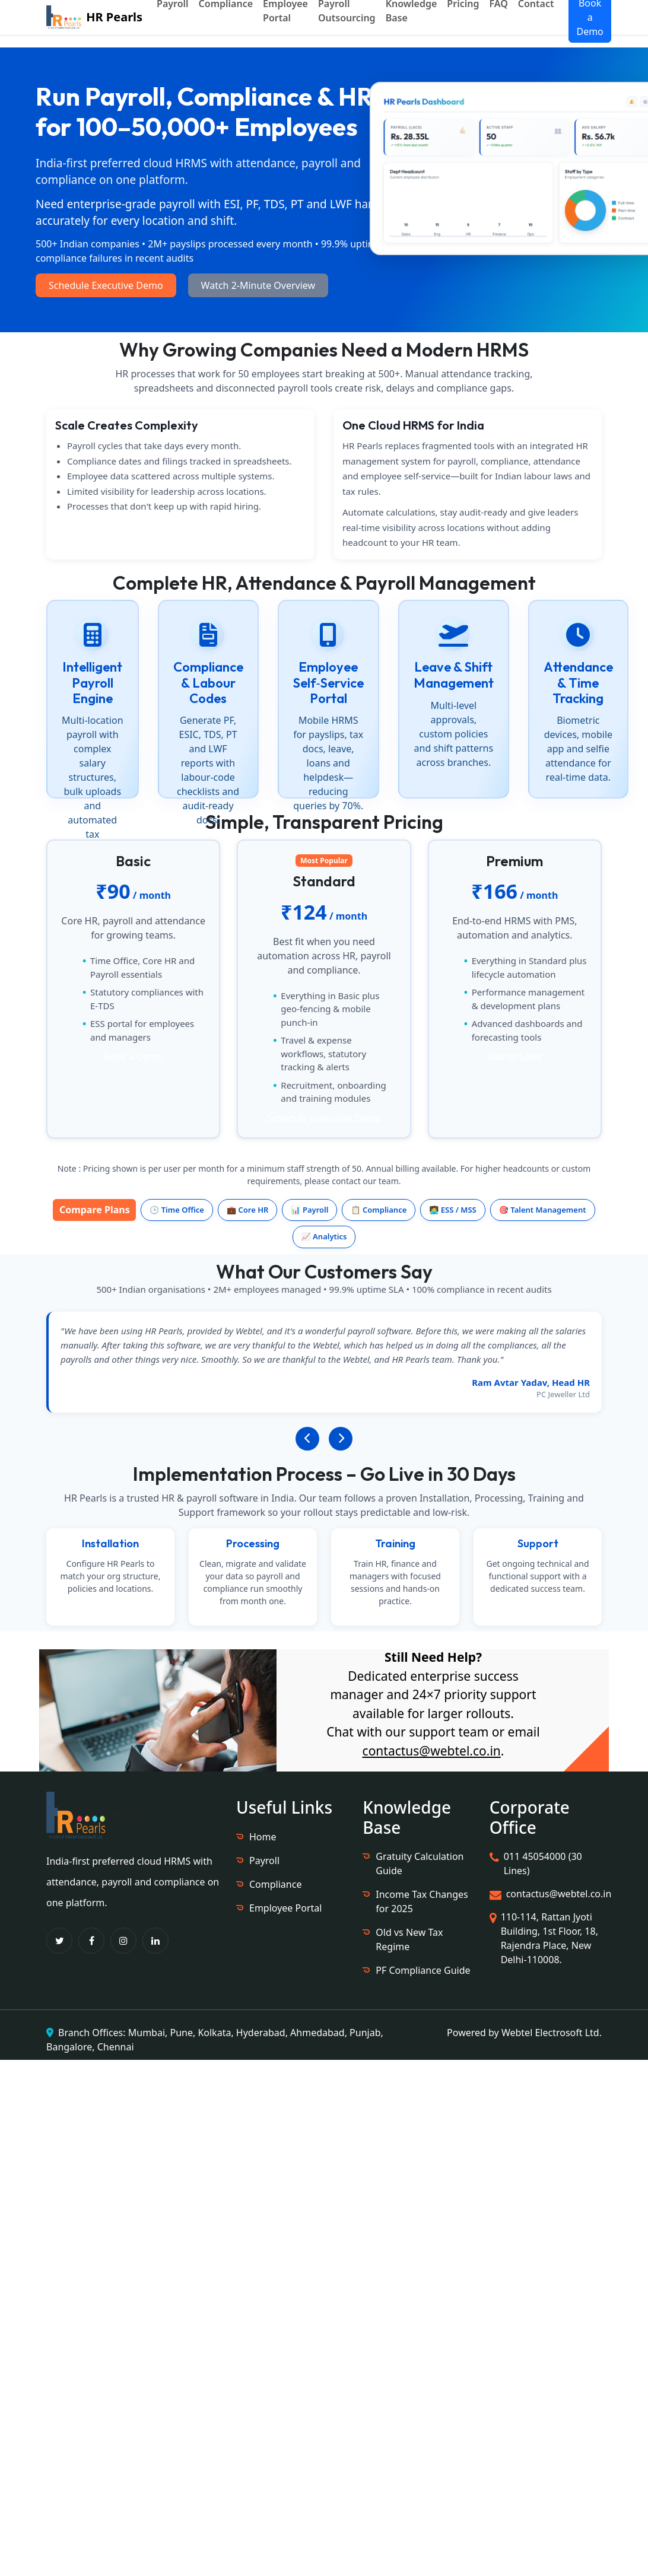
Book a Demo (133, 1056)
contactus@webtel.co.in (432, 1750)
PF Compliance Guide (423, 1970)
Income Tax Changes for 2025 (422, 1901)
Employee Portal (285, 1907)
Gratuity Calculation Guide (419, 1863)
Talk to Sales (515, 1056)
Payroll (264, 1860)
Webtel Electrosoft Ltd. (551, 2032)
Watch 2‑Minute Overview (258, 285)
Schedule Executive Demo (106, 285)
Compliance (275, 1884)
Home (263, 1836)
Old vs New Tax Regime (409, 1939)
